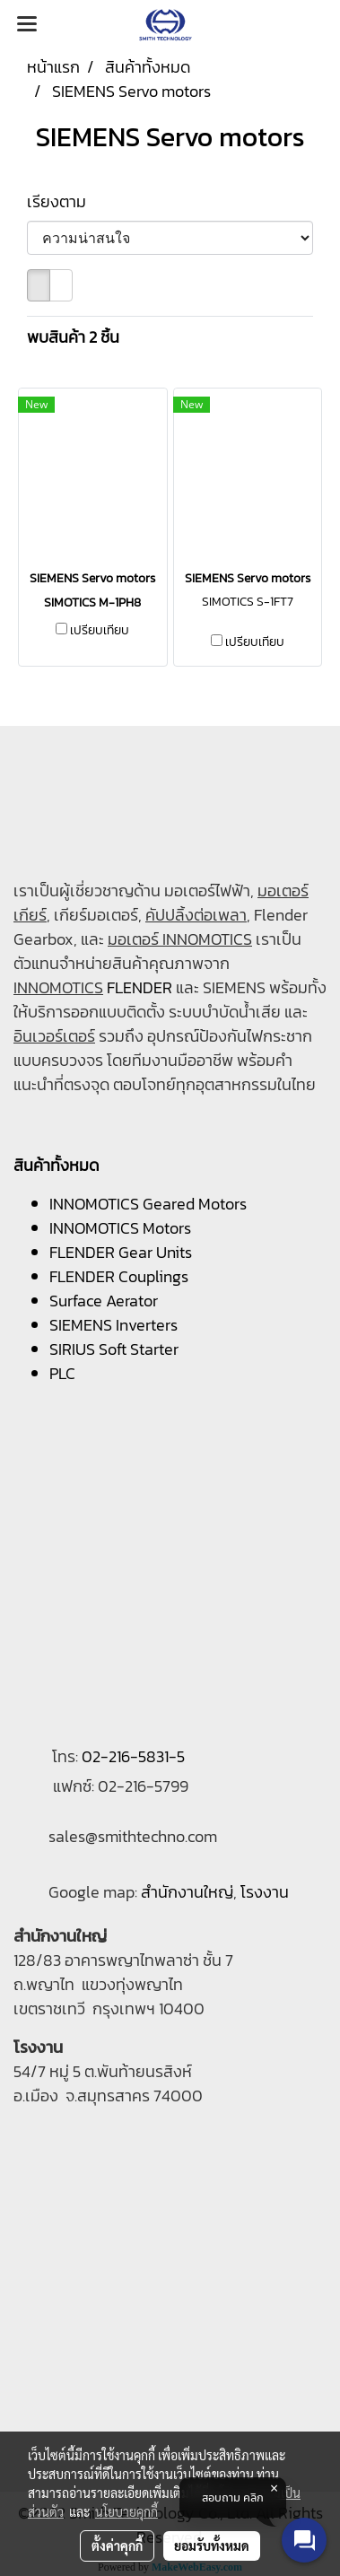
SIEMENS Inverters (113, 1325)
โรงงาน (264, 1892)
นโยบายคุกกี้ (126, 2511)
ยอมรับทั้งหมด (211, 2545)
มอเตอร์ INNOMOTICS (180, 939)
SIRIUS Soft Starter (114, 1349)
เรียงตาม (62, 201)
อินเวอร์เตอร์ (54, 1036)
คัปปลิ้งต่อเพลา (196, 915)
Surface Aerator (103, 1300)
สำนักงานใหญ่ (187, 1892)
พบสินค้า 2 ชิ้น (73, 337)
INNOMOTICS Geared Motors (148, 1204)
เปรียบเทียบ (99, 631)
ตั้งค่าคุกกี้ (117, 2545)
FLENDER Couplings (118, 1276)
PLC (62, 1373)
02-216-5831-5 (133, 1756)
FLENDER (139, 987)
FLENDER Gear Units (120, 1252)
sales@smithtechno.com (132, 1836)
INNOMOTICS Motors (120, 1228)
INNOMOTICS (58, 987)
